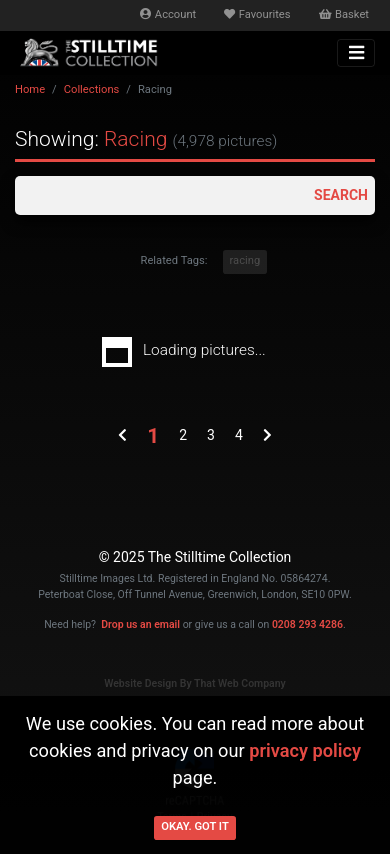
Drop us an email (140, 624)
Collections (92, 89)
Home (30, 89)
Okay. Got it (195, 826)
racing (245, 260)
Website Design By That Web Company (195, 683)
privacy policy (305, 750)
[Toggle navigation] (356, 53)
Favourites (257, 14)
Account (168, 14)
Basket (344, 14)
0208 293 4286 (307, 624)
